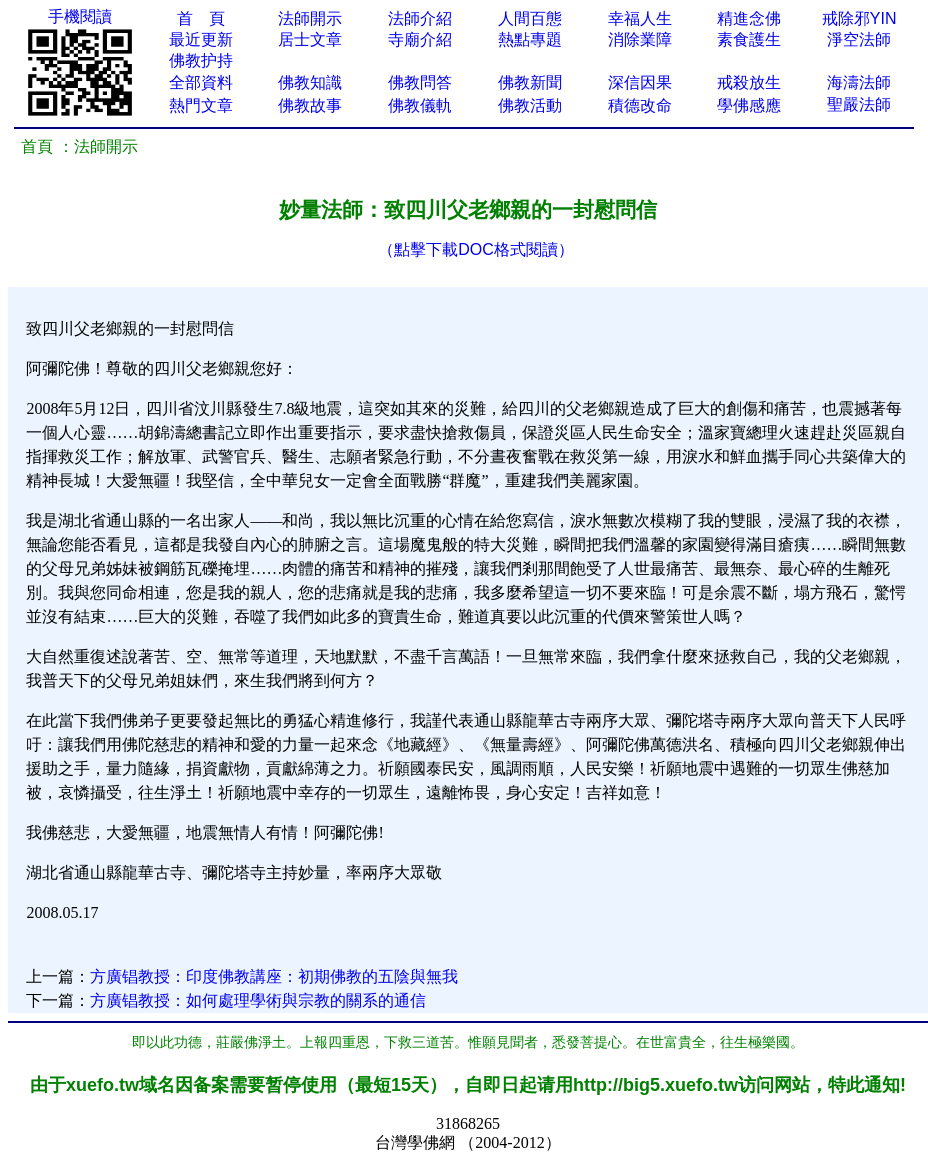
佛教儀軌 (420, 105)
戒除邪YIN (859, 18)
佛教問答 (420, 82)
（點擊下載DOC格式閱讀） (476, 249)
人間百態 (530, 18)
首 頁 (201, 18)
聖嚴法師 (859, 104)
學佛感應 (749, 105)
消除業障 (640, 39)
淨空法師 (859, 39)
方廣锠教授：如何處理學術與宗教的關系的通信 (258, 1000)
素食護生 (749, 39)
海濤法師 (859, 82)
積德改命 (640, 105)
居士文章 (310, 39)
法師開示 (310, 18)
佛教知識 (310, 82)
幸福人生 (640, 18)
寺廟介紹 (420, 39)
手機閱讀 (80, 16)
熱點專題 (530, 39)
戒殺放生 (749, 82)
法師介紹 (420, 18)
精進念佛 (749, 18)
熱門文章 (201, 105)
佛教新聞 (530, 82)
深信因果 (640, 82)
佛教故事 (310, 105)
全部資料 (201, 82)
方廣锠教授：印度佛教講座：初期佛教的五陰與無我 (274, 976)
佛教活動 (530, 105)
